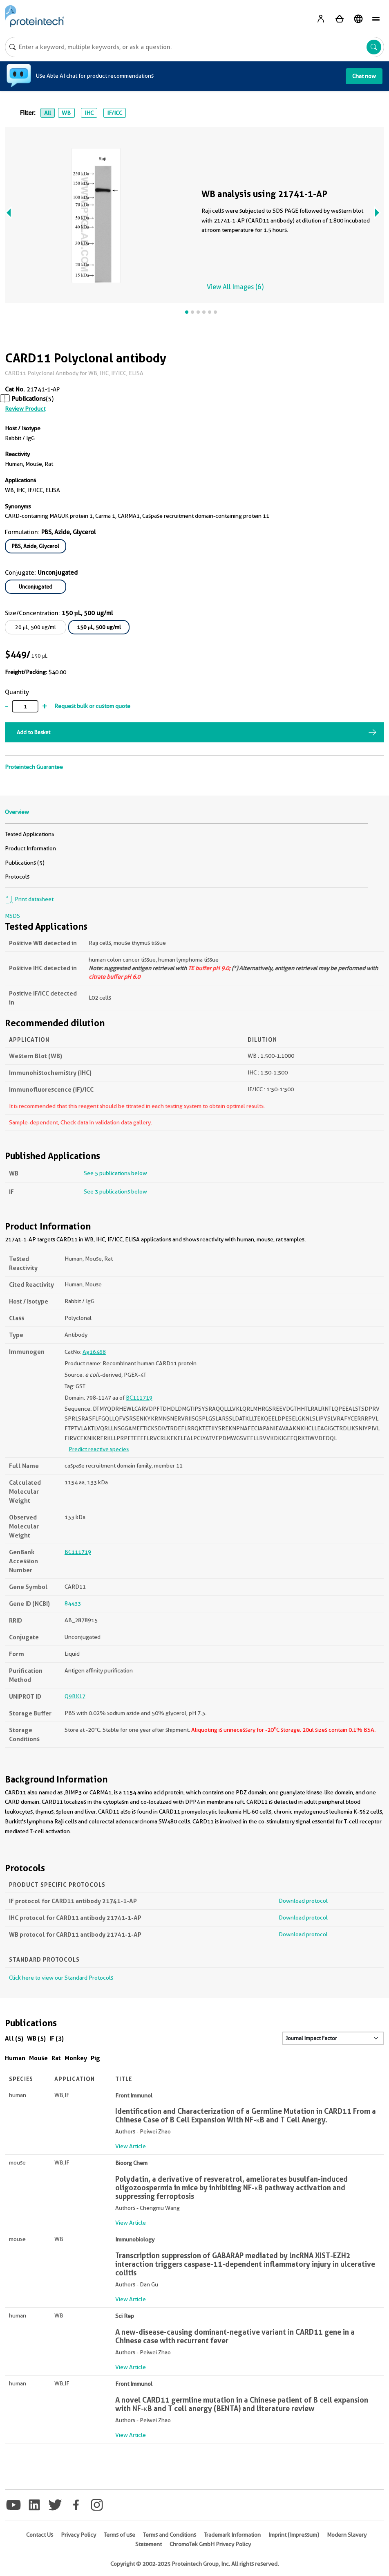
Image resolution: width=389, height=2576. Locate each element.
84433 (73, 1603)
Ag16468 (94, 1352)
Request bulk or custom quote (92, 706)
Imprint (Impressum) (293, 2534)
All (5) (14, 2038)
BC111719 (139, 1397)
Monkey (76, 2058)
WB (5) (36, 2038)
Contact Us (39, 2534)
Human (15, 2058)
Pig (95, 2058)
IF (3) (56, 2038)
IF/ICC (114, 113)
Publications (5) (25, 862)
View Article (130, 2146)
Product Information (30, 848)
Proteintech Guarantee (34, 767)
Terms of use (119, 2534)
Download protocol (303, 1900)
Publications (29, 398)
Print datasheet (29, 899)
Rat (56, 2058)
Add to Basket (33, 732)
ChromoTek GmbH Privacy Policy (210, 2544)
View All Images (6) (235, 287)
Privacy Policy (78, 2534)
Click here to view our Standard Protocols (61, 1977)
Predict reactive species (99, 1449)
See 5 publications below (115, 1173)
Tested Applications (29, 834)
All (47, 113)
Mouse (38, 2058)
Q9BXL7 (75, 1696)
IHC (89, 113)
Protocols (17, 876)
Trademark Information (232, 2534)
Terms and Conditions (169, 2534)
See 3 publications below (115, 1191)
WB (66, 113)
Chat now (364, 76)
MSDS (12, 916)
